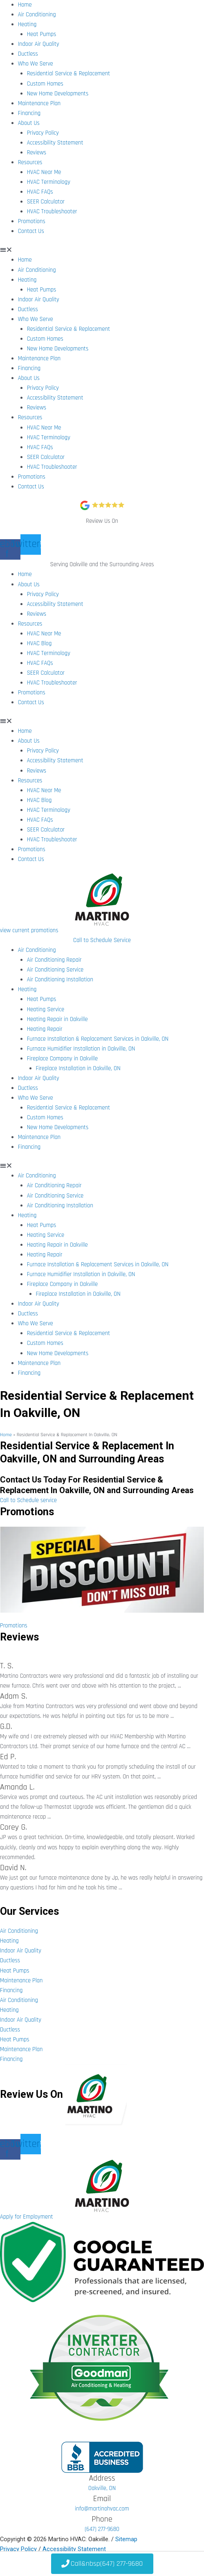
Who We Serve (35, 64)
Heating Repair (45, 1029)
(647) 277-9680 (102, 2529)
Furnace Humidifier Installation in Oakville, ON (81, 1049)
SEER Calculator (46, 202)
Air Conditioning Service (55, 970)
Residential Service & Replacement (68, 73)
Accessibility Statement (55, 143)
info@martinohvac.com (102, 2509)
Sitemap (126, 2539)
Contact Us (31, 231)
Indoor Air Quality (38, 44)
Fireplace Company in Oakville (62, 1058)
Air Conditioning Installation (60, 979)
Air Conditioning (37, 14)
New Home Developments (58, 93)
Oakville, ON (102, 2488)
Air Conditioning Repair (54, 960)
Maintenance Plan (39, 103)
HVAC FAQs (40, 192)
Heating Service (46, 1009)
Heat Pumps (41, 34)
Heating (27, 24)
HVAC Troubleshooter (52, 211)
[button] (102, 250)
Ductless (28, 54)
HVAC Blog (39, 643)
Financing (29, 113)
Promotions (31, 221)
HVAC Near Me (44, 172)
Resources (30, 162)
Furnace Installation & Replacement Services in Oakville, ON (97, 1039)
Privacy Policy (43, 133)
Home (25, 5)
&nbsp (102, 2564)
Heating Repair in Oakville (57, 1019)
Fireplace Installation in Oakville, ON (78, 1068)
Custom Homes (45, 84)
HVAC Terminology (48, 182)
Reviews (37, 152)
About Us (29, 123)
